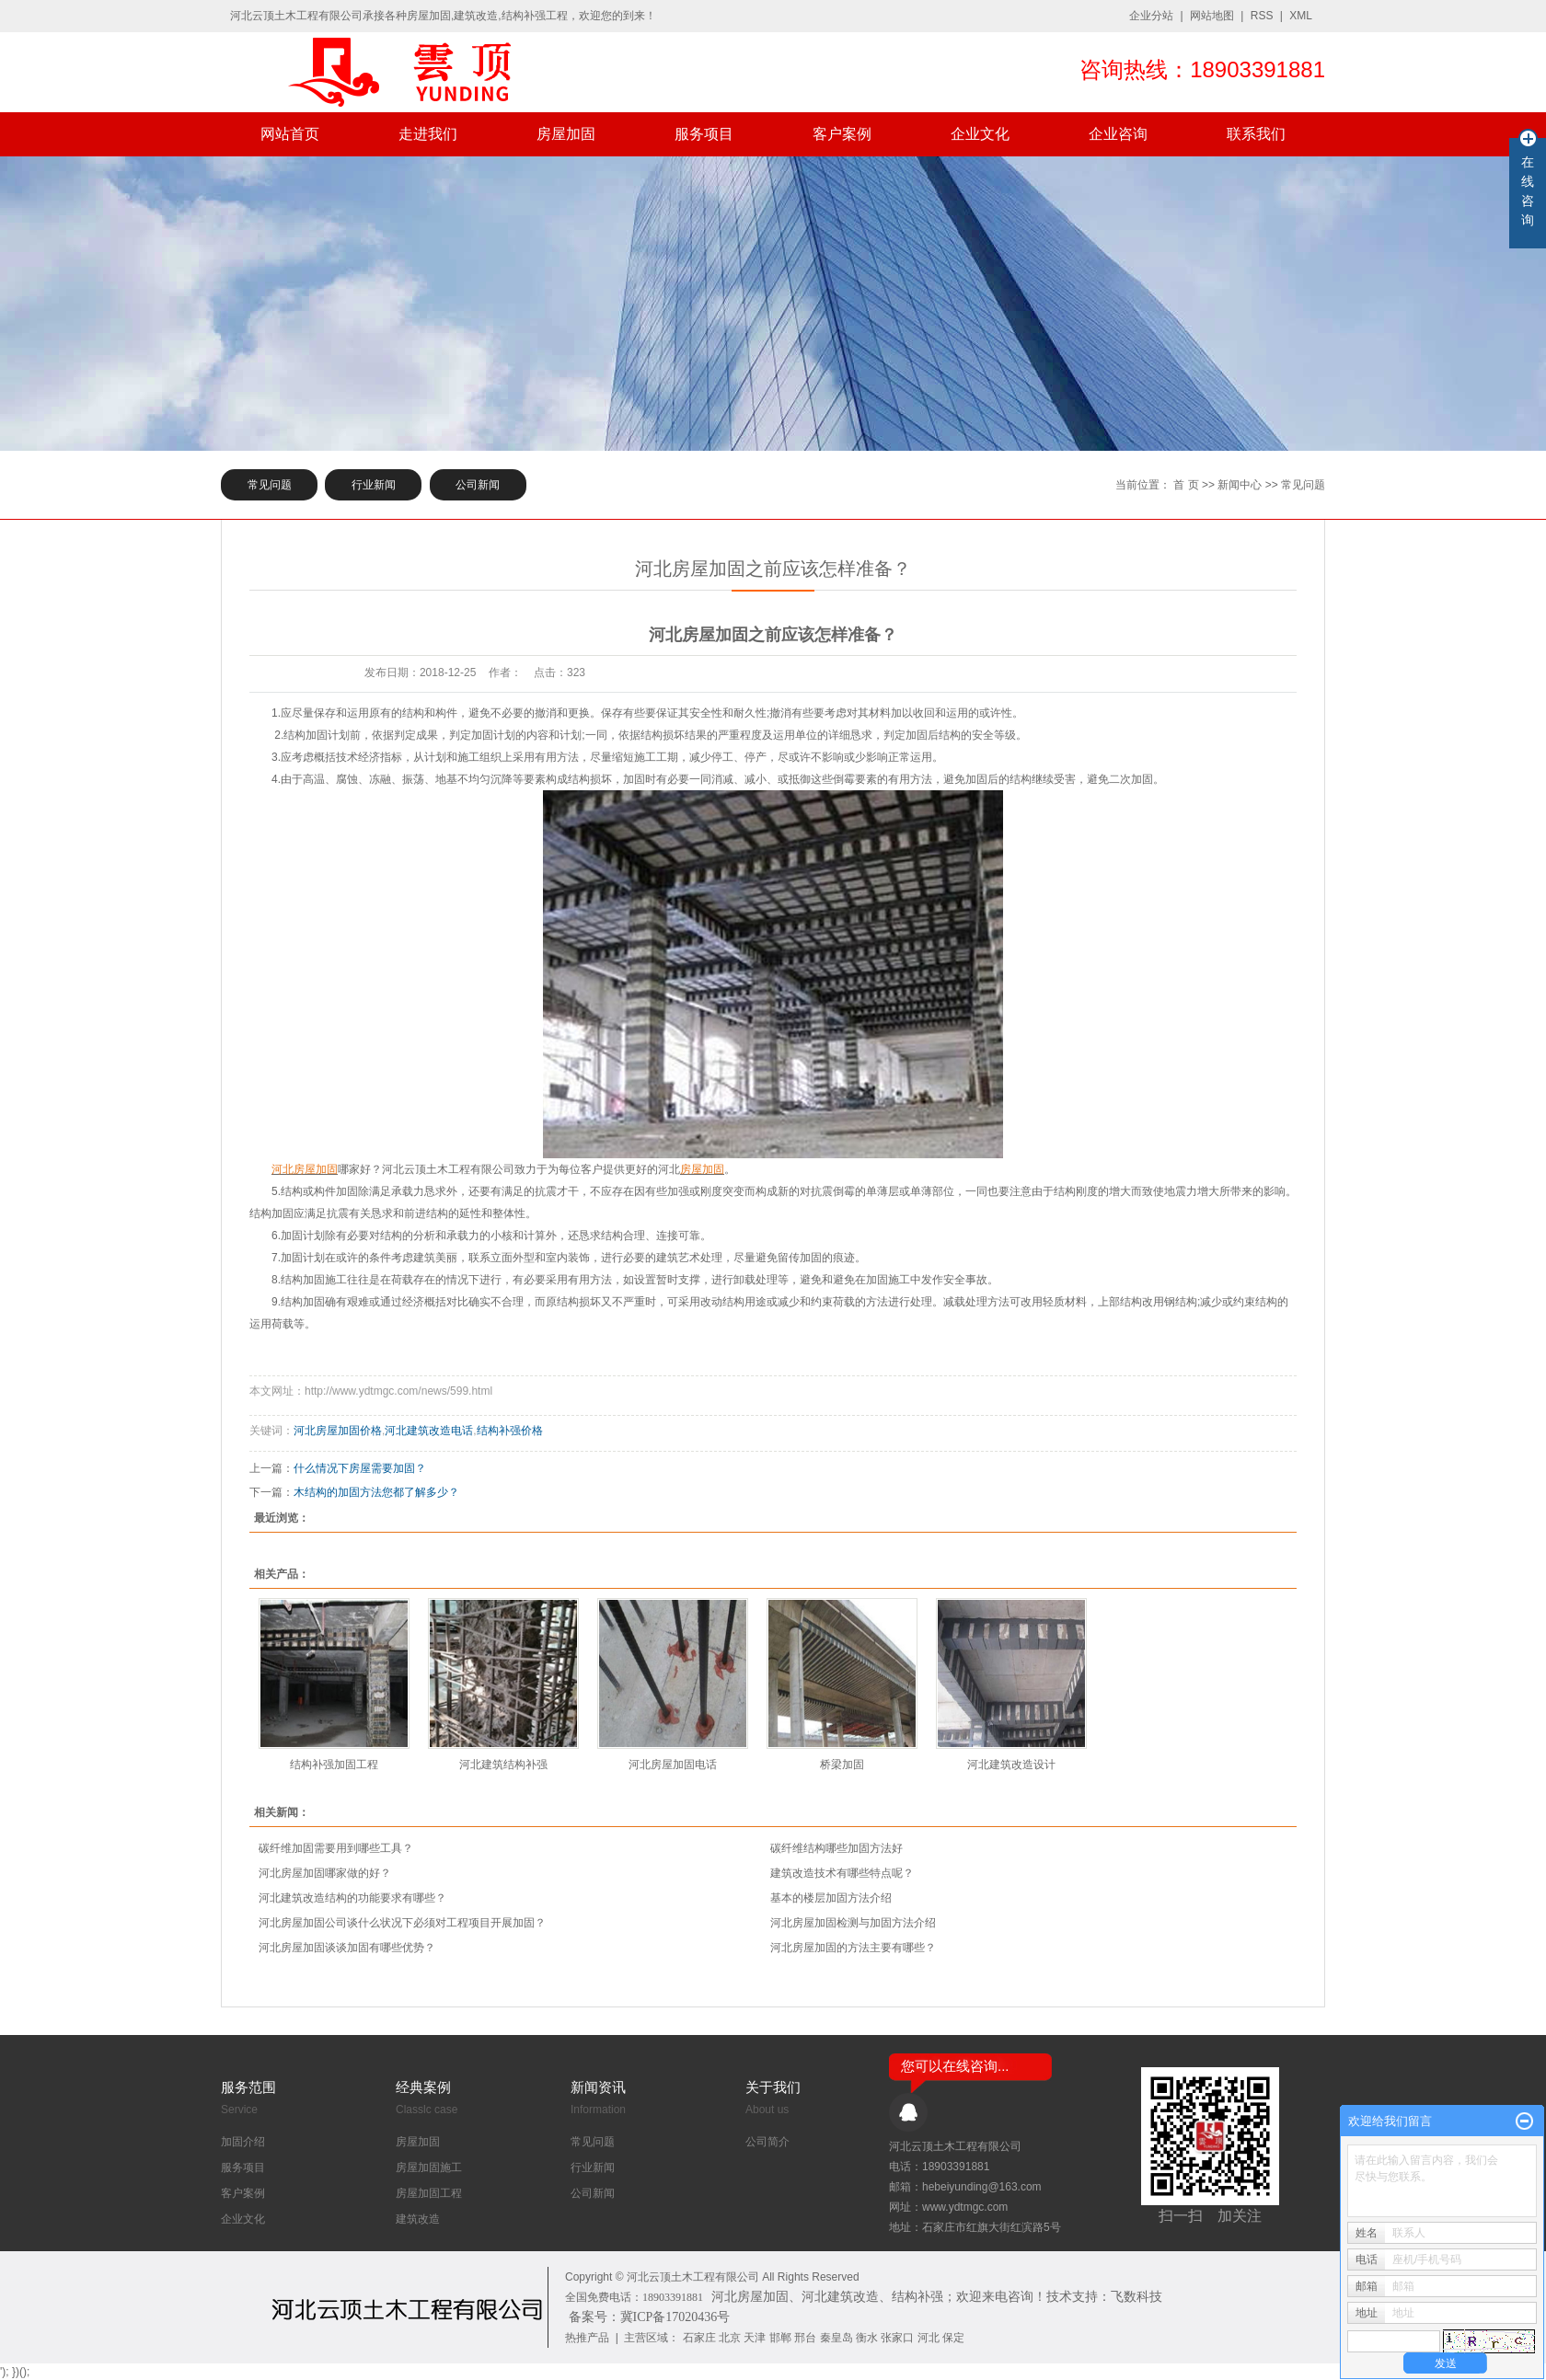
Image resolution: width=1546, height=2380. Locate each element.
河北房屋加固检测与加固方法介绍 (853, 1922)
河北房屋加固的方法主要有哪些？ (853, 1947)
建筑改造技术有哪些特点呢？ (842, 1873)
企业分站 (1151, 15)
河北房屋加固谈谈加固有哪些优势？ (347, 1947)
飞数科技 (1136, 2297)
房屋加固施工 (429, 2167)
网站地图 (1212, 15)
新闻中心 (1239, 484)
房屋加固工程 (429, 2193)
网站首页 (289, 134)
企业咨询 (1118, 134)
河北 (928, 2337)
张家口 (897, 2337)
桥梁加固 (842, 1764)
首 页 (1185, 484)
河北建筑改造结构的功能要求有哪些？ (352, 1897)
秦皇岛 (836, 2337)
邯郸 (780, 2337)
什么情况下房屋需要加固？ (360, 1468)
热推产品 (587, 2337)
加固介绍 (243, 2141)
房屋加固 (565, 134)
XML (1300, 15)
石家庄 (699, 2337)
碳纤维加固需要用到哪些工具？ (336, 1848)
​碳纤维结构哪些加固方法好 (836, 1848)
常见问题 (270, 484)
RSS (1262, 15)
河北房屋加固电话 (673, 1764)
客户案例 (842, 134)
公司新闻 (478, 484)
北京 (730, 2337)
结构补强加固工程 (334, 1764)
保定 (953, 2337)
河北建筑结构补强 (503, 1764)
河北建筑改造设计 (1011, 1764)
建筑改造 (418, 2219)
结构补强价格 (510, 1430)
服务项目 (704, 134)
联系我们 (1256, 134)
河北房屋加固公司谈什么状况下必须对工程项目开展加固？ (402, 1922)
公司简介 (767, 2141)
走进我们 (427, 134)
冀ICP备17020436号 (675, 2317)
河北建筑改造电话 (429, 1430)
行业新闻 (374, 484)
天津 (755, 2337)
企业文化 (980, 134)
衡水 (867, 2337)
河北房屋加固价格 (338, 1430)
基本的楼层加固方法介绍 (831, 1897)
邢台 (805, 2337)
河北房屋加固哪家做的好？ (325, 1873)
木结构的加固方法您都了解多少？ (376, 1492)
